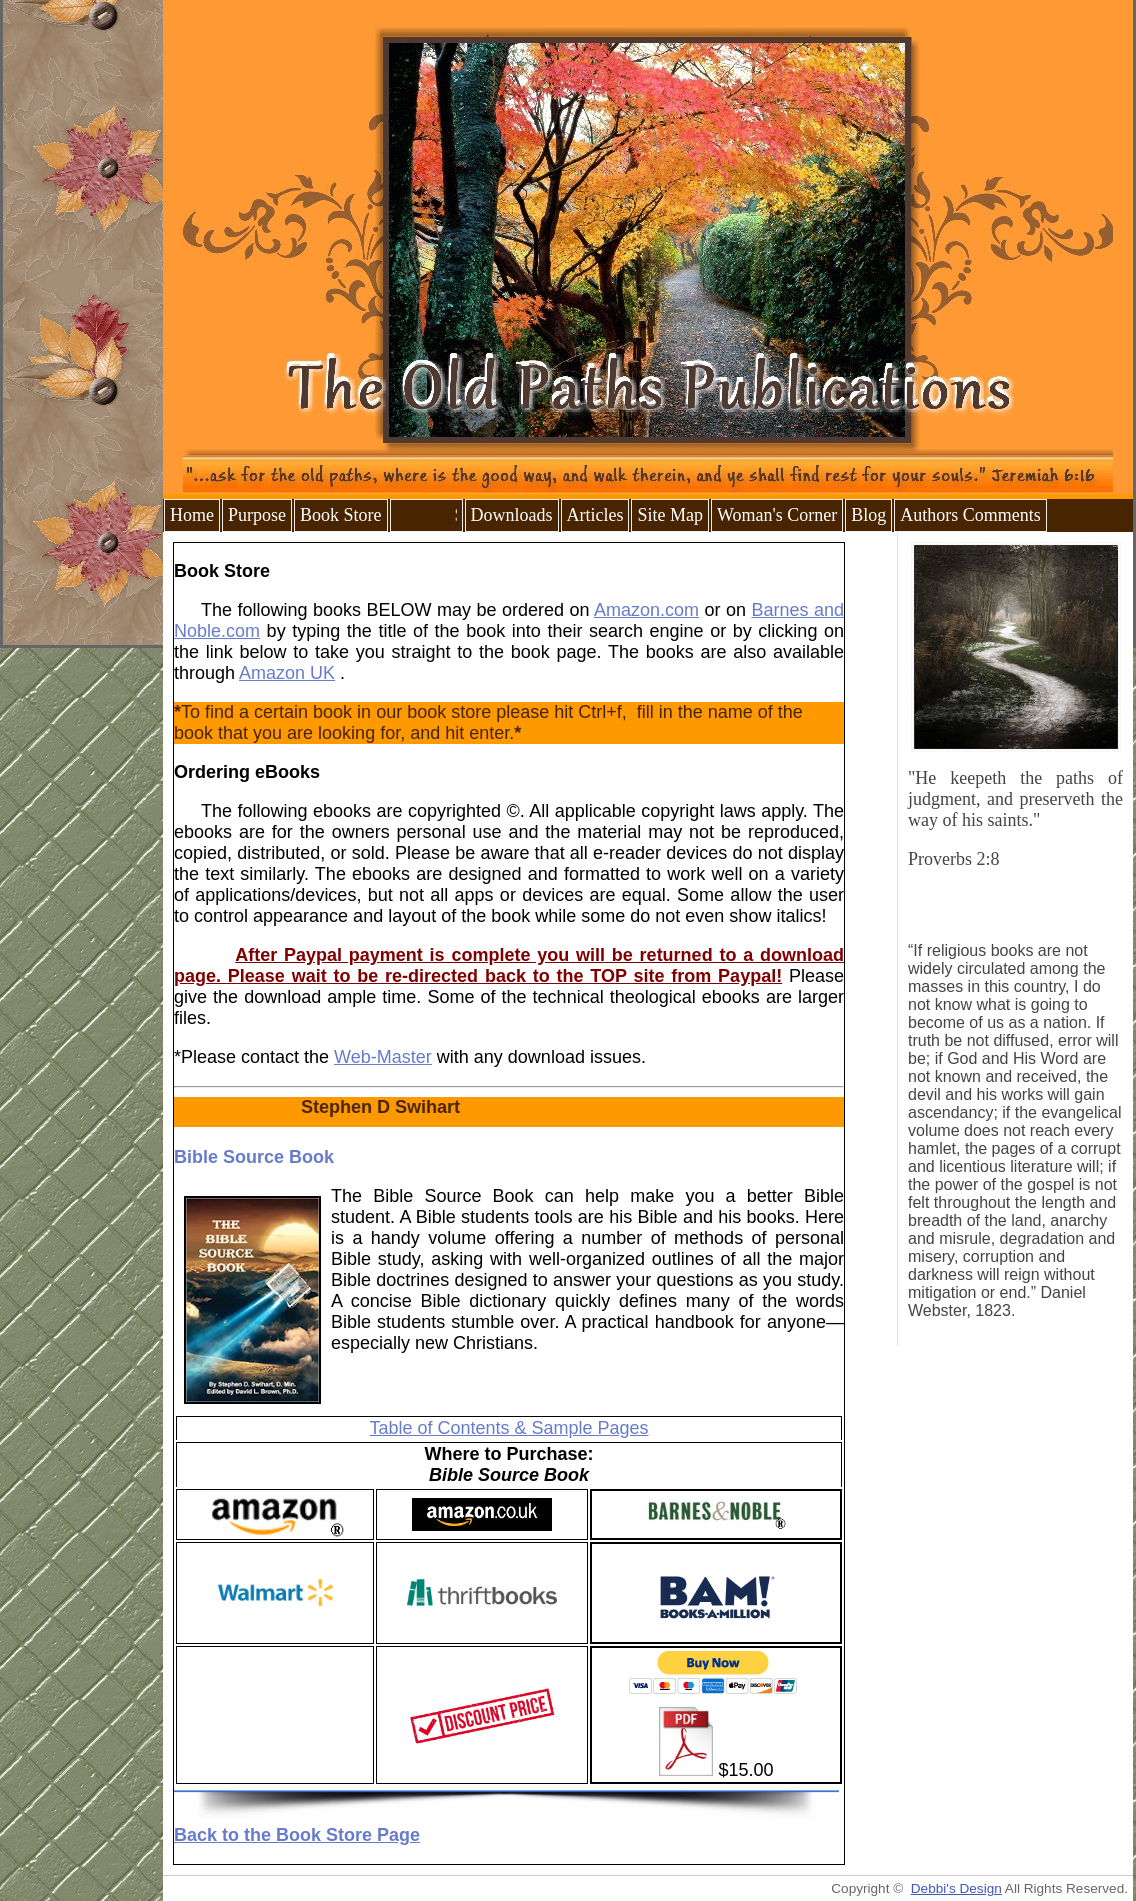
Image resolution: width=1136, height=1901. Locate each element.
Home (192, 515)
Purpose (257, 515)
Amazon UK (287, 673)
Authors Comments (970, 515)
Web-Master (383, 1057)
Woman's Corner (777, 515)
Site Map (670, 515)
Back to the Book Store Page (297, 1835)
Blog (868, 515)
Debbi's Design (956, 1888)
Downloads (512, 515)
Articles (595, 515)
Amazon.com (646, 610)
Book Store (341, 515)
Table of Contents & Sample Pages (508, 1428)
